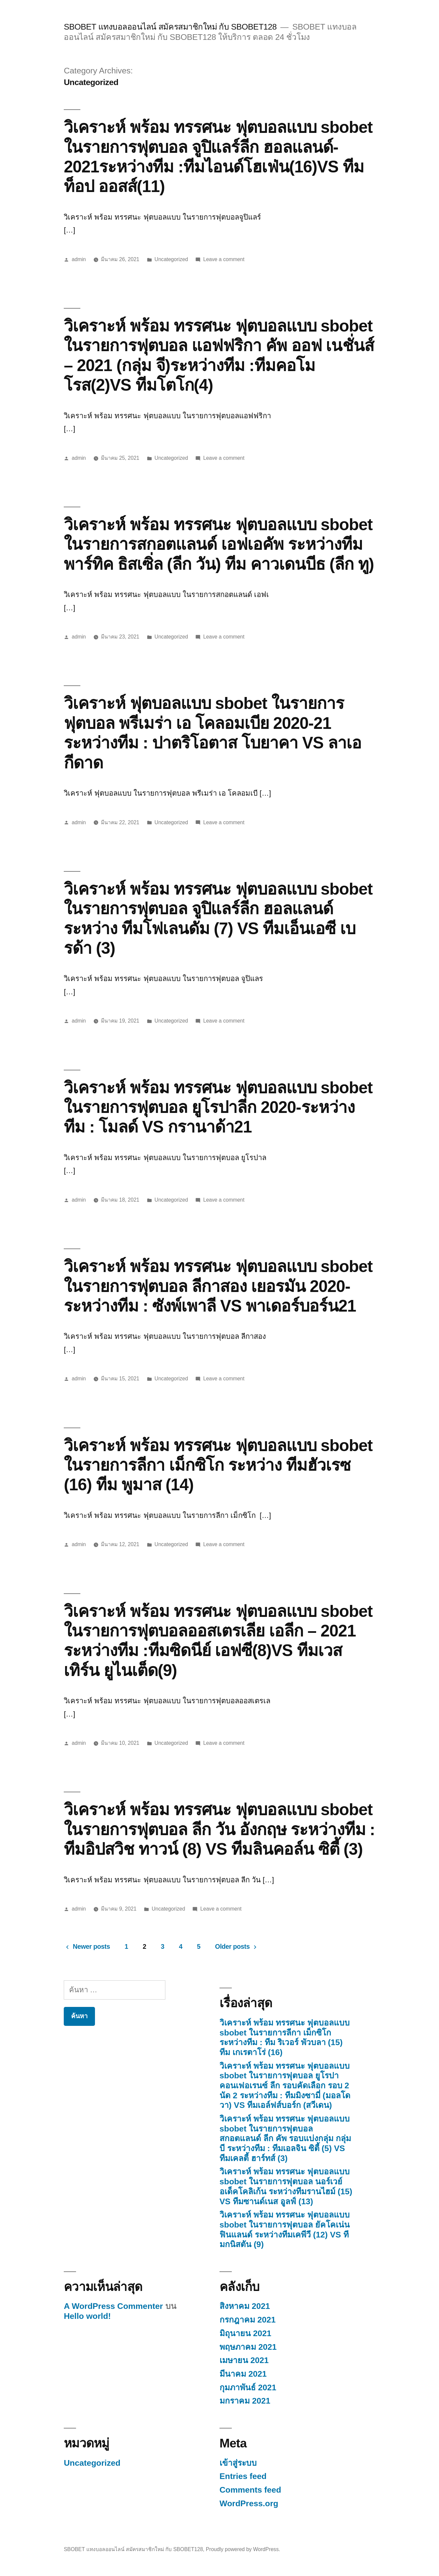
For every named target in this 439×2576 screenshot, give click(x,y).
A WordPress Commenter (113, 2306)
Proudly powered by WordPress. (243, 2549)
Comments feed (250, 2489)
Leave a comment (223, 259)
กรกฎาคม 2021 (248, 2319)
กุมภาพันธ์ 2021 (248, 2387)
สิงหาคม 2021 (245, 2306)
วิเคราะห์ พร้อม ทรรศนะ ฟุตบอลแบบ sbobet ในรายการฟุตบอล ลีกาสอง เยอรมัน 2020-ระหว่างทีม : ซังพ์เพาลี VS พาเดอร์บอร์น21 (218, 1286)
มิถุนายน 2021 (245, 2333)
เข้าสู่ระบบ (238, 2462)
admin (79, 259)
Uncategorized (171, 259)
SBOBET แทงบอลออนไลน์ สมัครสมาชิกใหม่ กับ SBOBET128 (170, 26)
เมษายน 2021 (244, 2360)
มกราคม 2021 (245, 2400)
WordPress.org (249, 2503)
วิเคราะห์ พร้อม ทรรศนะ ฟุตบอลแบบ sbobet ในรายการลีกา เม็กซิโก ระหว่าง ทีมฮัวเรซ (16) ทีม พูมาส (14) (218, 1465)
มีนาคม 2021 (243, 2373)
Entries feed (243, 2476)
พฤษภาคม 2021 (248, 2346)
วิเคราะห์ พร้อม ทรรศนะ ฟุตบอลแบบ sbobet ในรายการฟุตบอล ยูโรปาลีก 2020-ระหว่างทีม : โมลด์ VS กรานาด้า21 (218, 1107)
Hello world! (87, 2316)
